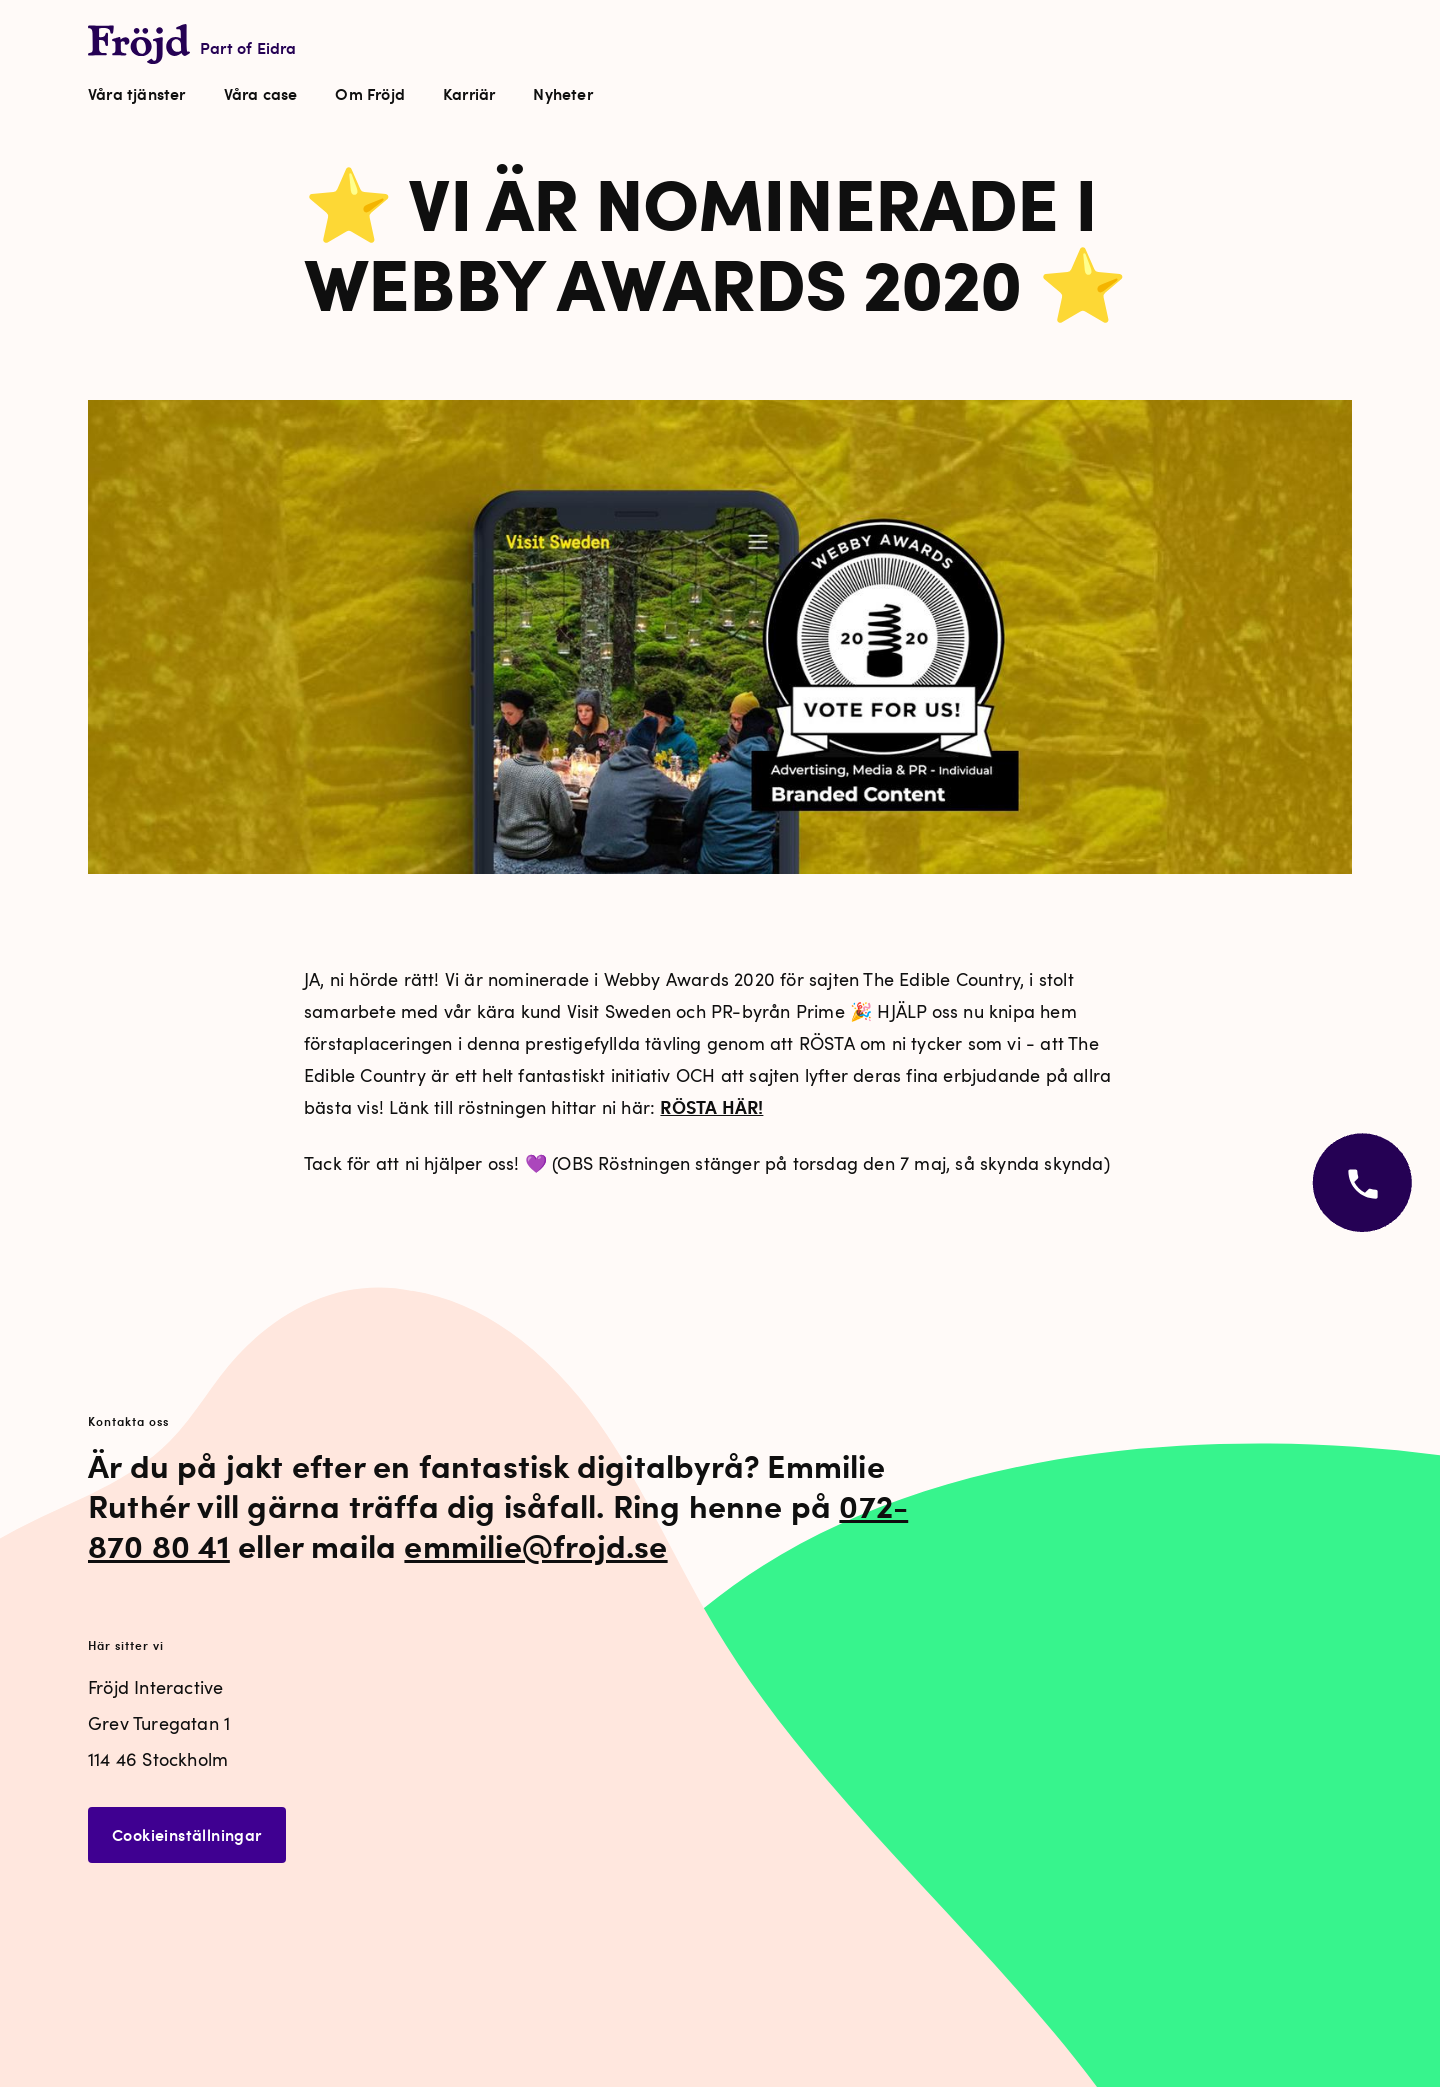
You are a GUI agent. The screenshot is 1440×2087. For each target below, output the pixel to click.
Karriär (469, 93)
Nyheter (562, 93)
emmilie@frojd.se (535, 1544)
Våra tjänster (137, 93)
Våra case (261, 93)
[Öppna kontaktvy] (1360, 1187)
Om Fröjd (370, 93)
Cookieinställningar (187, 1834)
